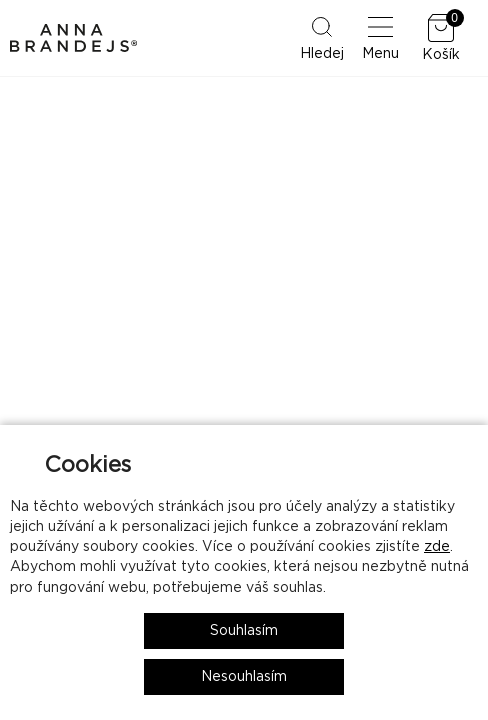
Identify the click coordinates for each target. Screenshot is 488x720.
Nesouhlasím (244, 677)
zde (437, 547)
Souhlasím (244, 631)
